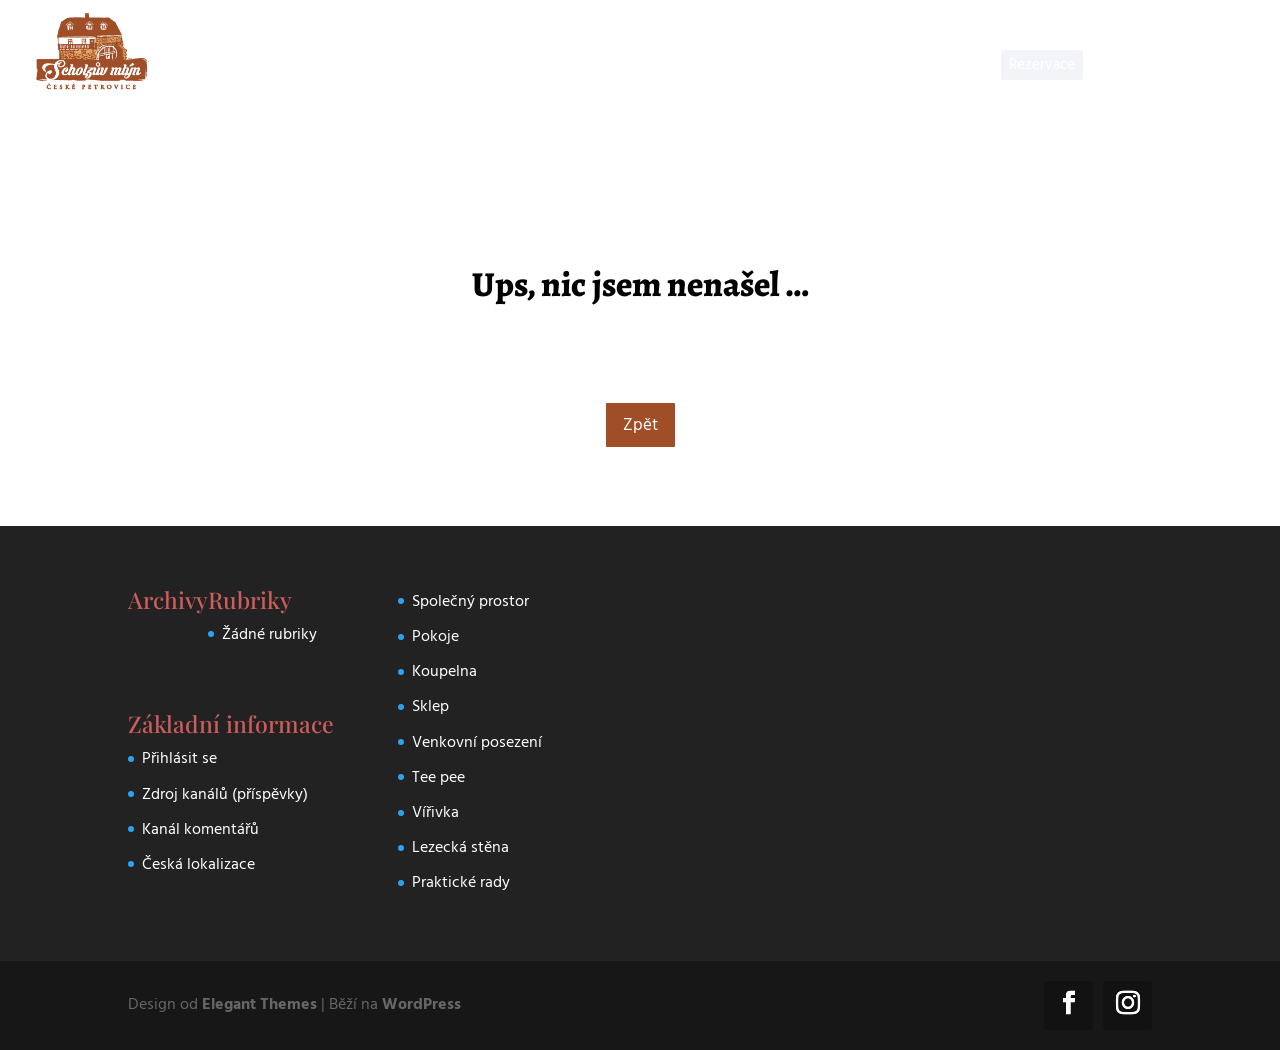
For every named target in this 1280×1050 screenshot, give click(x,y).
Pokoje (435, 636)
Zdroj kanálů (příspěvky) (225, 794)
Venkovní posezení (477, 742)
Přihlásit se (179, 758)
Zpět (640, 425)
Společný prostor (470, 601)
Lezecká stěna (460, 847)
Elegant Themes (259, 1004)
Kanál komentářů (200, 829)
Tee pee (438, 777)
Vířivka (435, 812)
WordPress (421, 1004)
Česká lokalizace (198, 864)
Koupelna (444, 671)
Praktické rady (461, 882)
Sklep (430, 706)
